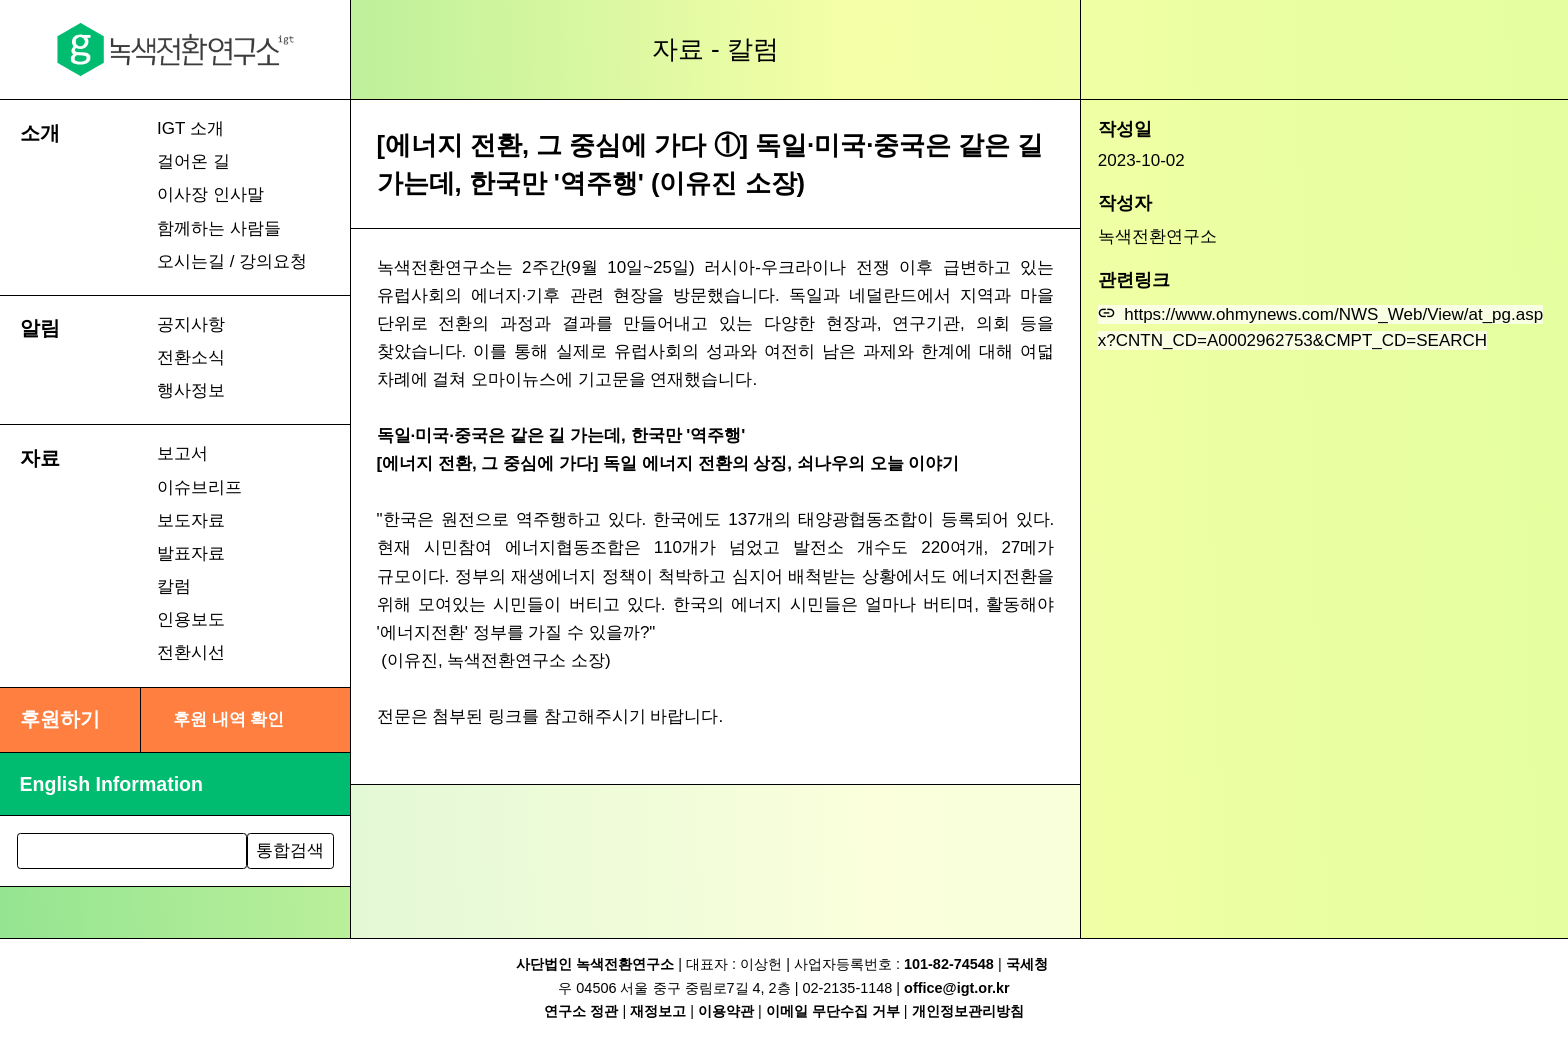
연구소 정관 (581, 1011)
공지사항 (191, 324)
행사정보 (191, 390)
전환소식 (191, 357)
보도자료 (191, 520)
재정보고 (658, 1011)
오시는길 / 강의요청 (232, 261)
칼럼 (174, 586)
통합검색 (290, 850)
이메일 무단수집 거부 (833, 1011)
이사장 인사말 (210, 194)
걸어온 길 (193, 161)
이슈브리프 (199, 487)
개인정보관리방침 (968, 1011)
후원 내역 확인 (228, 719)
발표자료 (191, 553)
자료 (40, 458)
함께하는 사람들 (219, 228)
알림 (40, 328)
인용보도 (191, 619)
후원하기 (60, 719)
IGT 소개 (190, 128)
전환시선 (191, 652)
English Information (111, 784)
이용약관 (726, 1011)
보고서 (182, 453)
